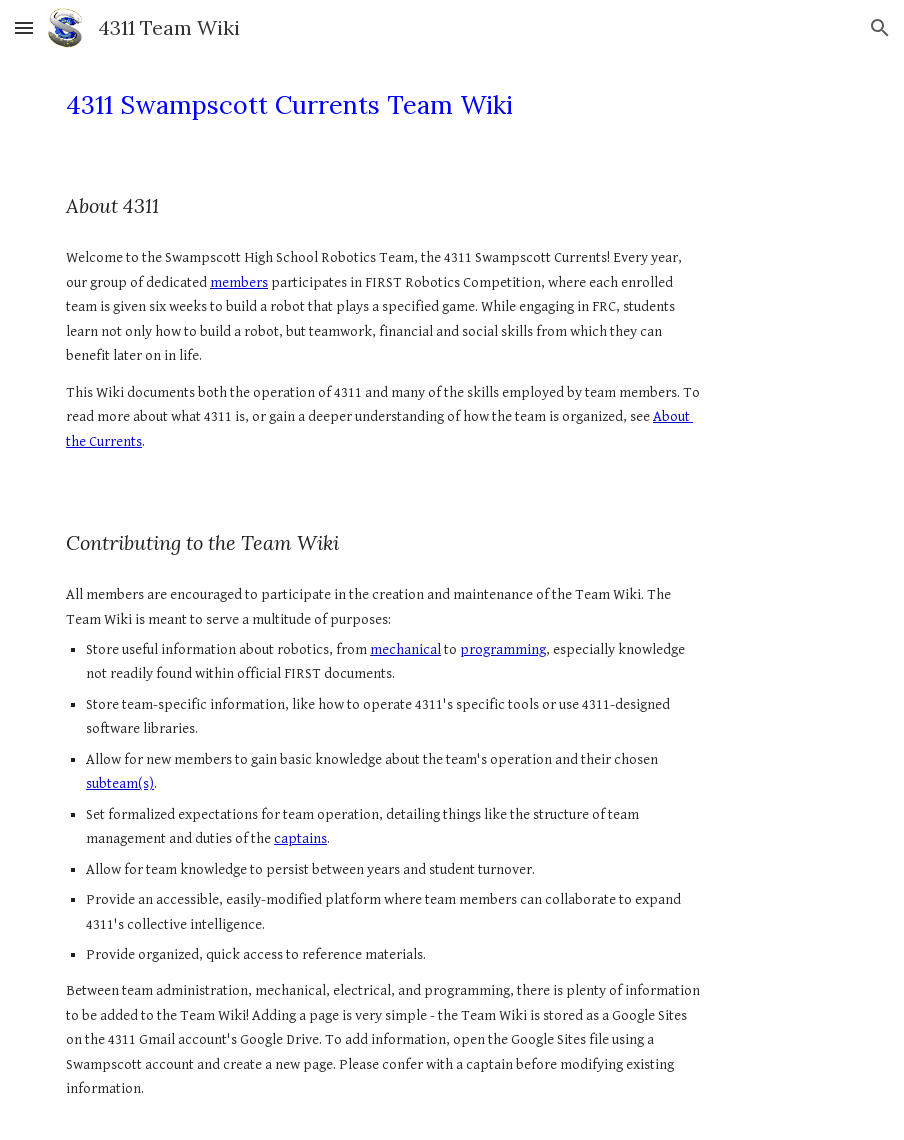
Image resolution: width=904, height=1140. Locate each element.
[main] (384, 105)
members (239, 282)
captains (300, 838)
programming (503, 649)
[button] (24, 27)
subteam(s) (120, 783)
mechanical (405, 649)
